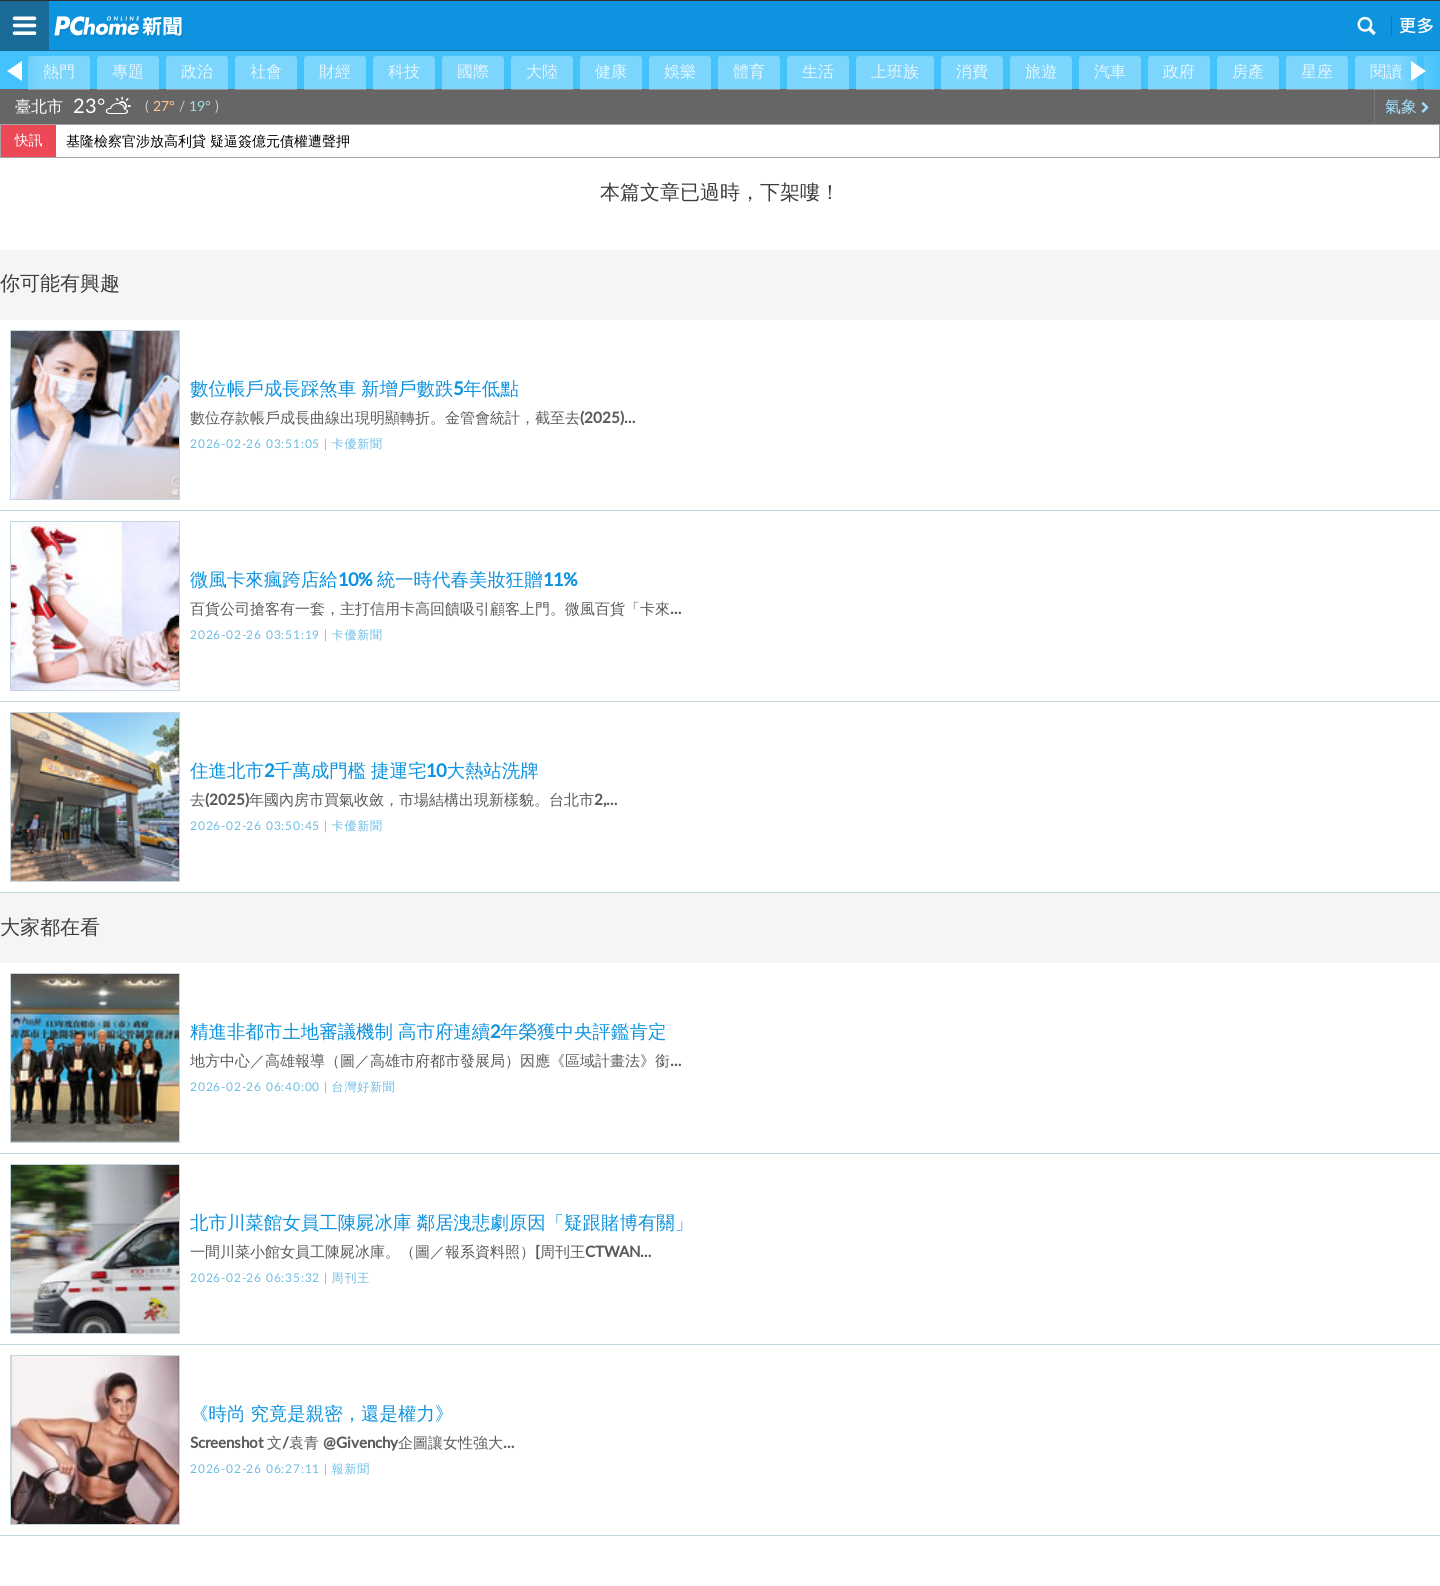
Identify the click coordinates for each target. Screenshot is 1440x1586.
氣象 (1407, 107)
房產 (1248, 72)
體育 (749, 72)
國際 (473, 72)
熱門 (59, 72)
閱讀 (1386, 72)
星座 (1317, 72)
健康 (611, 72)
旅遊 (1041, 72)
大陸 (542, 72)
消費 (972, 72)
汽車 (1110, 72)
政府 (1179, 72)
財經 (335, 72)
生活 (818, 72)
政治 (197, 72)
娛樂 (680, 72)
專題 (128, 72)
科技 (404, 72)
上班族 (895, 72)
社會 (266, 72)
